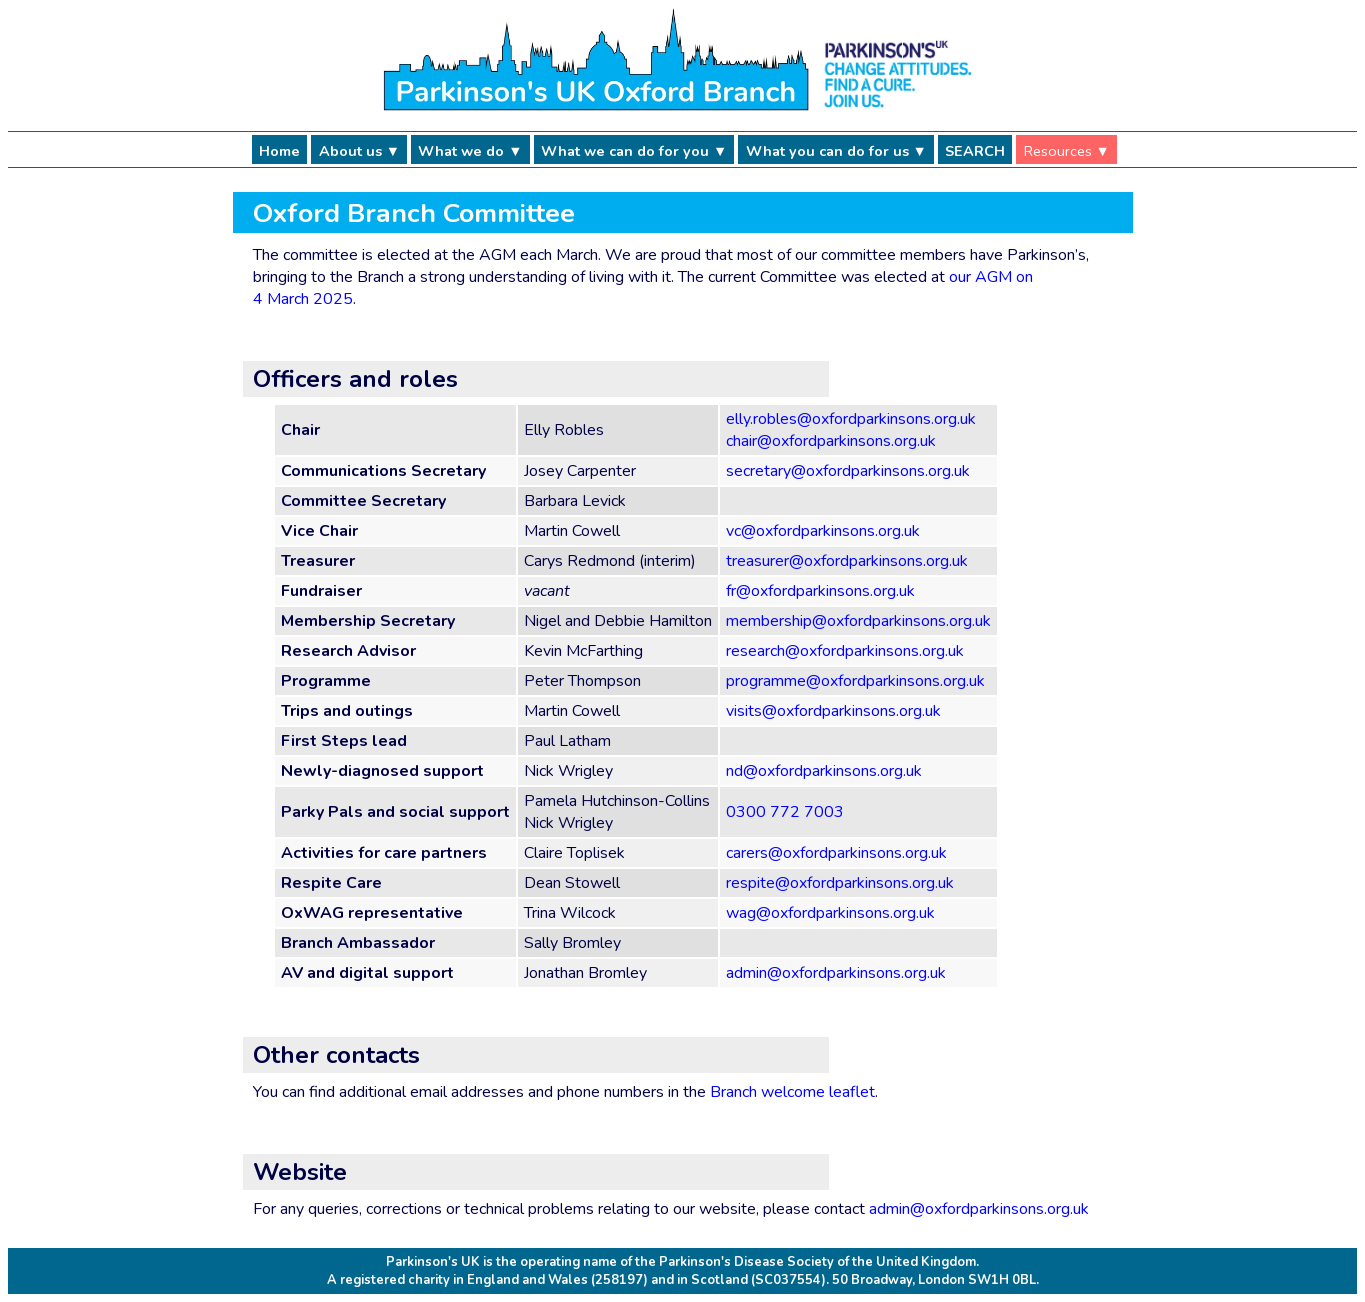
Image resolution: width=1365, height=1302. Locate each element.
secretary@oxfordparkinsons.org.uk (848, 471)
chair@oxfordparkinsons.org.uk (831, 441)
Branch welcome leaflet (792, 1092)
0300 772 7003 (785, 812)
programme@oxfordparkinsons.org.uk (855, 681)
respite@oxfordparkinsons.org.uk (840, 883)
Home (279, 151)
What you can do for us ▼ (836, 151)
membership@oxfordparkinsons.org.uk (858, 621)
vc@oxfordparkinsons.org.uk (823, 531)
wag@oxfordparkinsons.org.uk (830, 913)
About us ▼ (359, 151)
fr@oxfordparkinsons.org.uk (820, 591)
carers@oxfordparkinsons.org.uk (836, 853)
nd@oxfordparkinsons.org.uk (824, 771)
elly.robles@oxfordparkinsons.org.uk (851, 419)
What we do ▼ (470, 151)
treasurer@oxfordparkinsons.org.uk (847, 561)
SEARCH (975, 151)
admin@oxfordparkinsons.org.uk (836, 973)
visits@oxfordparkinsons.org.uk (833, 711)
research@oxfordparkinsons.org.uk (845, 651)
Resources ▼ (1067, 151)
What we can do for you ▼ (634, 151)
